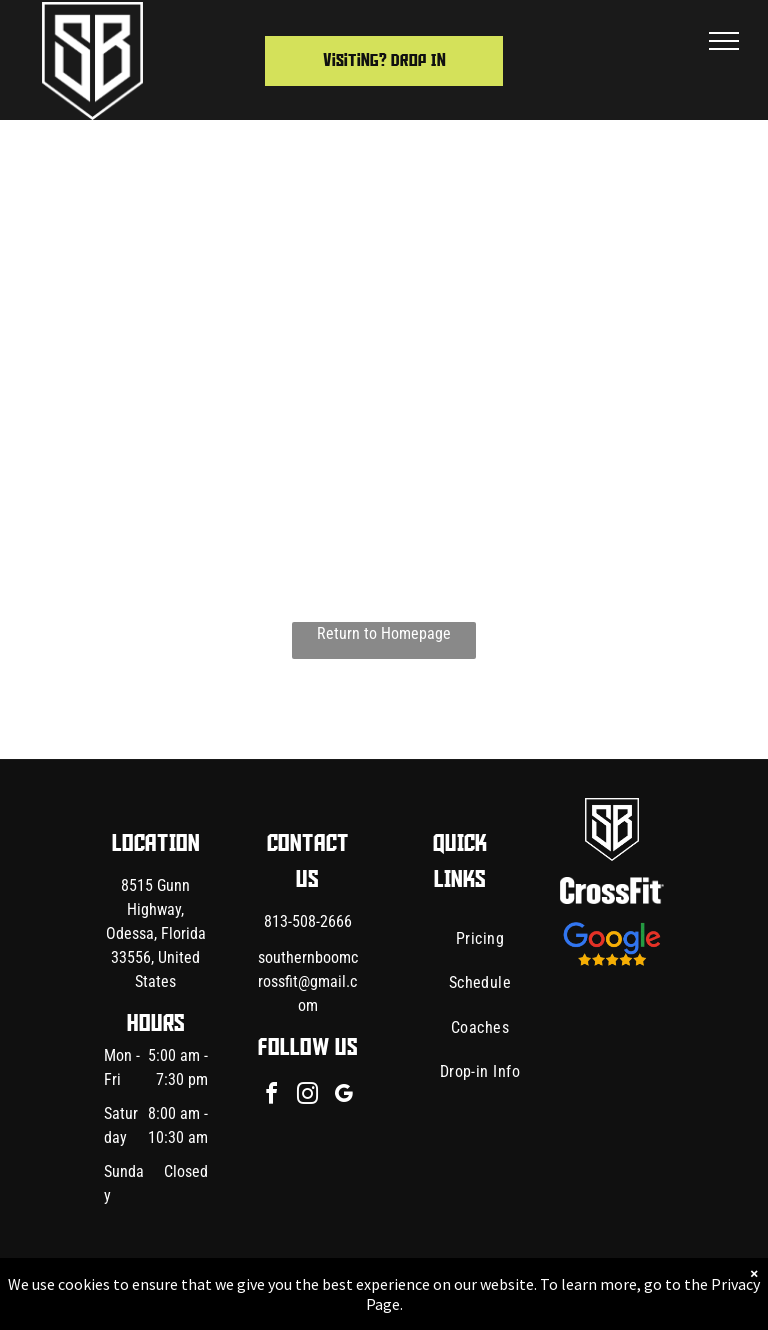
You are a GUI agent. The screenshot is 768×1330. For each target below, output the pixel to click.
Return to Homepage (384, 633)
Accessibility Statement (424, 1291)
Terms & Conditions (549, 1291)
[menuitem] (480, 939)
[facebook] (272, 1096)
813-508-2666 (308, 921)
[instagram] (308, 1096)
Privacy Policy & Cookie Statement (259, 1291)
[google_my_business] (344, 1096)
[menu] (724, 41)
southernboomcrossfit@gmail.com (308, 981)
